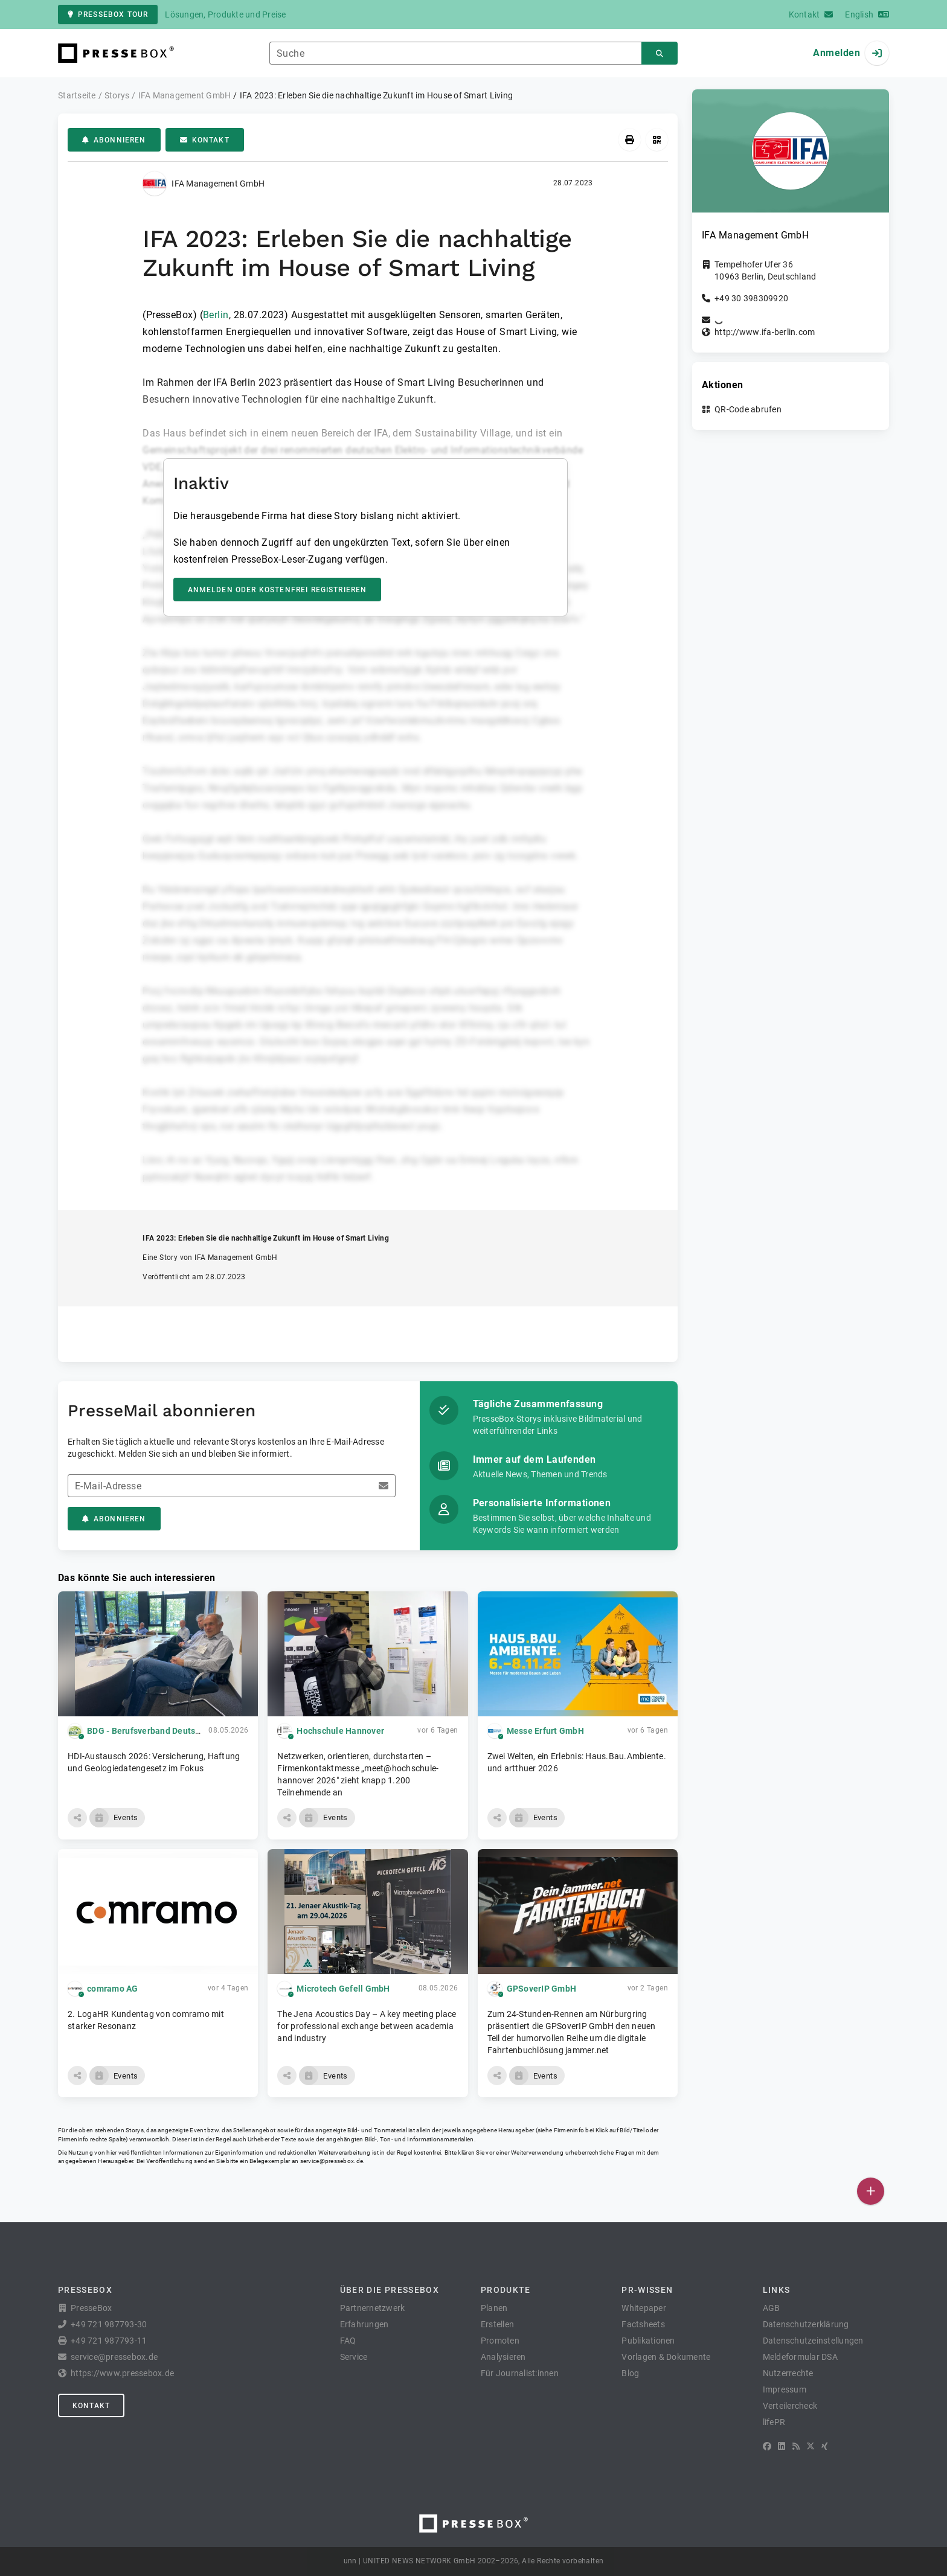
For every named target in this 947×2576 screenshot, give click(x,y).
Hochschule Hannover (340, 1731)
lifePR (774, 2422)
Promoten (500, 2340)
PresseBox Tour (108, 14)
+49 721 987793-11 (109, 2340)
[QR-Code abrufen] (657, 140)
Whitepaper (643, 2308)
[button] (77, 1817)
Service (354, 2357)
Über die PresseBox (389, 2290)
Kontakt (205, 140)
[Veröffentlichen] (870, 2191)
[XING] (824, 2446)
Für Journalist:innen (520, 2373)
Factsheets (643, 2324)
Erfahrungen (364, 2324)
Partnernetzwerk (372, 2308)
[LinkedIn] (781, 2446)
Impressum (784, 2389)
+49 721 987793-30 (109, 2324)
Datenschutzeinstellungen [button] (813, 2340)
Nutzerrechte (788, 2373)
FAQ (348, 2340)
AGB (771, 2308)
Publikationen (648, 2340)
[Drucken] (629, 140)
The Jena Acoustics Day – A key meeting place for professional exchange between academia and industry (366, 2026)
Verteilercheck (790, 2406)
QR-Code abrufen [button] (748, 409)
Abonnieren (114, 140)
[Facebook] (767, 2446)
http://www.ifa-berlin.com (764, 332)
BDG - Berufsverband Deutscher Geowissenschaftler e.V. (199, 1731)
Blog (630, 2373)
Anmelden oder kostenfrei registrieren (277, 590)
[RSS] (796, 2446)
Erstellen (497, 2324)
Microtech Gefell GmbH (343, 1988)
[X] (810, 2446)
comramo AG (112, 1988)
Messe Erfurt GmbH (545, 1731)
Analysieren (503, 2357)
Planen (494, 2308)
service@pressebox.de (331, 2161)
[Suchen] (659, 53)
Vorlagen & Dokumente (665, 2357)
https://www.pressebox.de (122, 2373)
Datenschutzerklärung (806, 2324)
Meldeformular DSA (800, 2357)
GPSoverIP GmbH (542, 1988)
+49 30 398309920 (751, 298)
